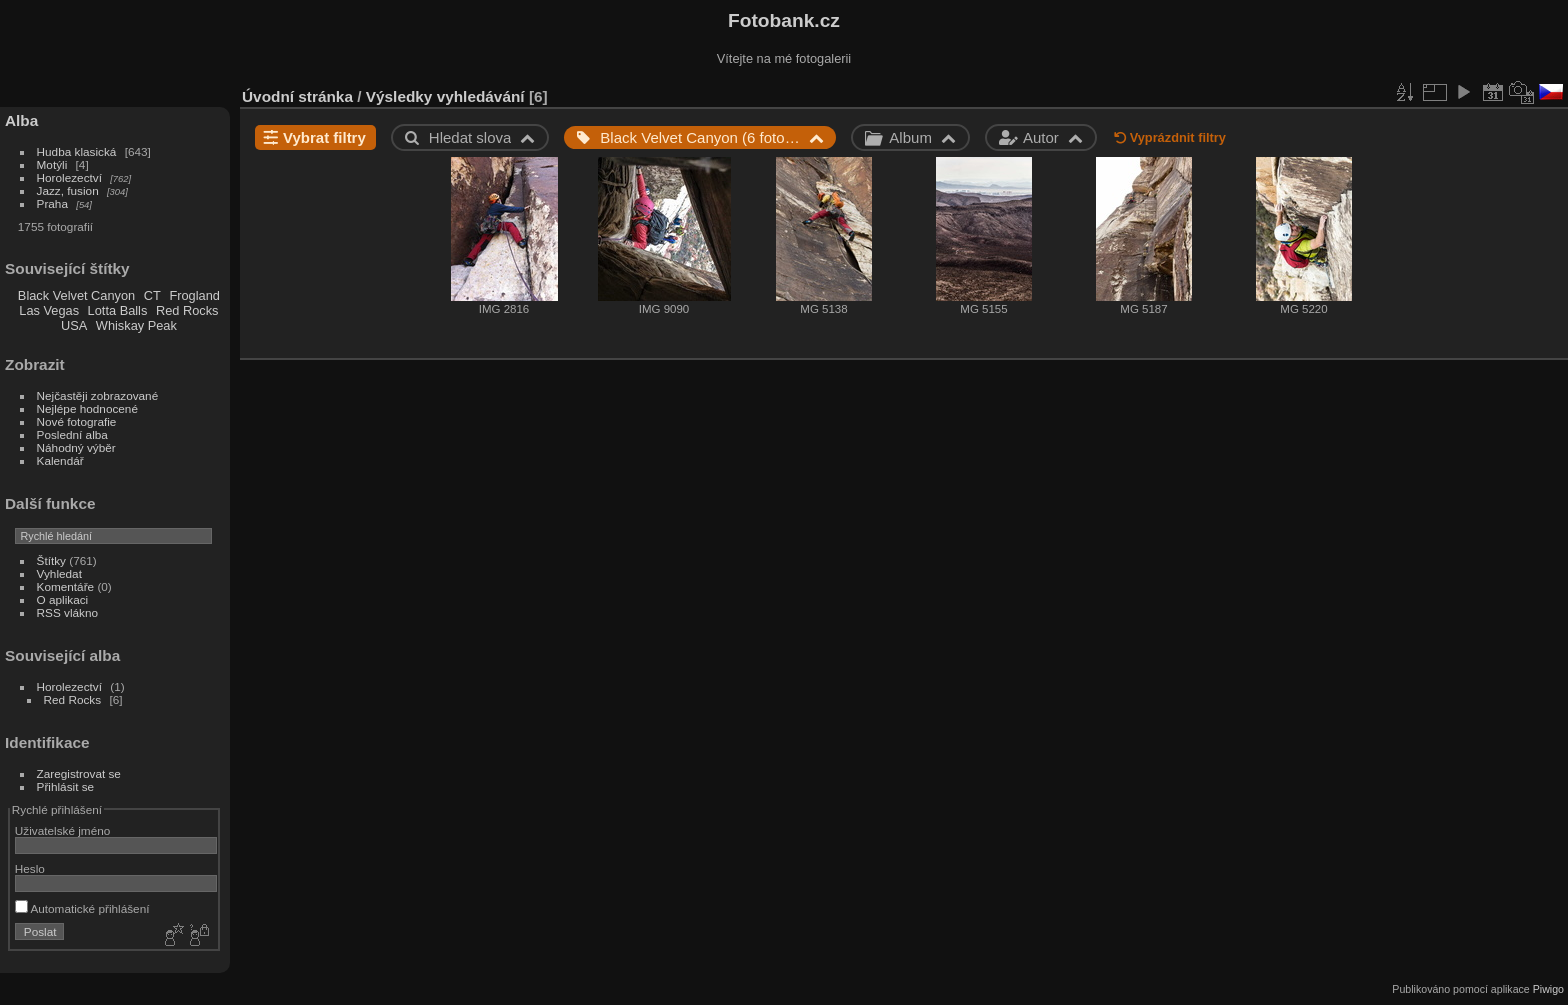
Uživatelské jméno (62, 830)
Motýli (52, 164)
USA (74, 325)
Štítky (51, 560)
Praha (52, 203)
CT (152, 295)
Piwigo (1548, 989)
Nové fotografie (77, 421)
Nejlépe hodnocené (87, 408)
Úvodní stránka (297, 96)
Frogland (194, 295)
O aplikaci (63, 599)
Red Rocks (187, 310)
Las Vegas (49, 310)
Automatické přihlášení (82, 908)
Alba (21, 120)
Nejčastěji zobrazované (98, 395)
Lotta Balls (118, 310)
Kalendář (60, 460)
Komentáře (66, 586)
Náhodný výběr (76, 447)
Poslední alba (72, 434)
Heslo (30, 868)
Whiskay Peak (136, 325)
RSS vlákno (67, 612)
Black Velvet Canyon (76, 295)
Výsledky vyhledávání (445, 96)
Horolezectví (69, 177)
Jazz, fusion (68, 190)
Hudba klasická (77, 151)
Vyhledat (59, 573)
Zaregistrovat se (79, 773)
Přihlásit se (66, 786)
